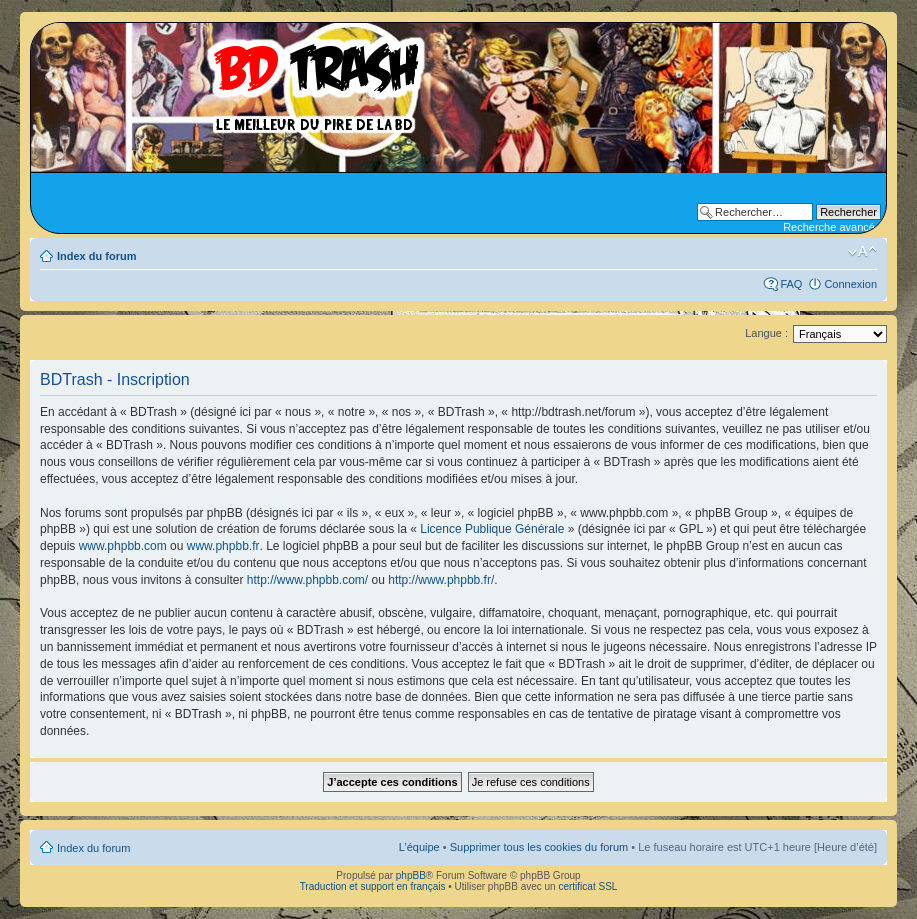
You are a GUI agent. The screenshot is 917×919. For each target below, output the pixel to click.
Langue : (766, 333)
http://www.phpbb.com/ (307, 580)
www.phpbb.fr (223, 546)
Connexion (850, 284)
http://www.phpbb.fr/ (441, 580)
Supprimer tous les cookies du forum (539, 847)
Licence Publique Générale (492, 529)
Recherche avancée (832, 227)
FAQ (791, 284)
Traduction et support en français (373, 886)
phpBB (411, 875)
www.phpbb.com (123, 546)
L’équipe (419, 847)
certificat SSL (587, 886)
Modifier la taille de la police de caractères (862, 252)
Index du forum (96, 256)
